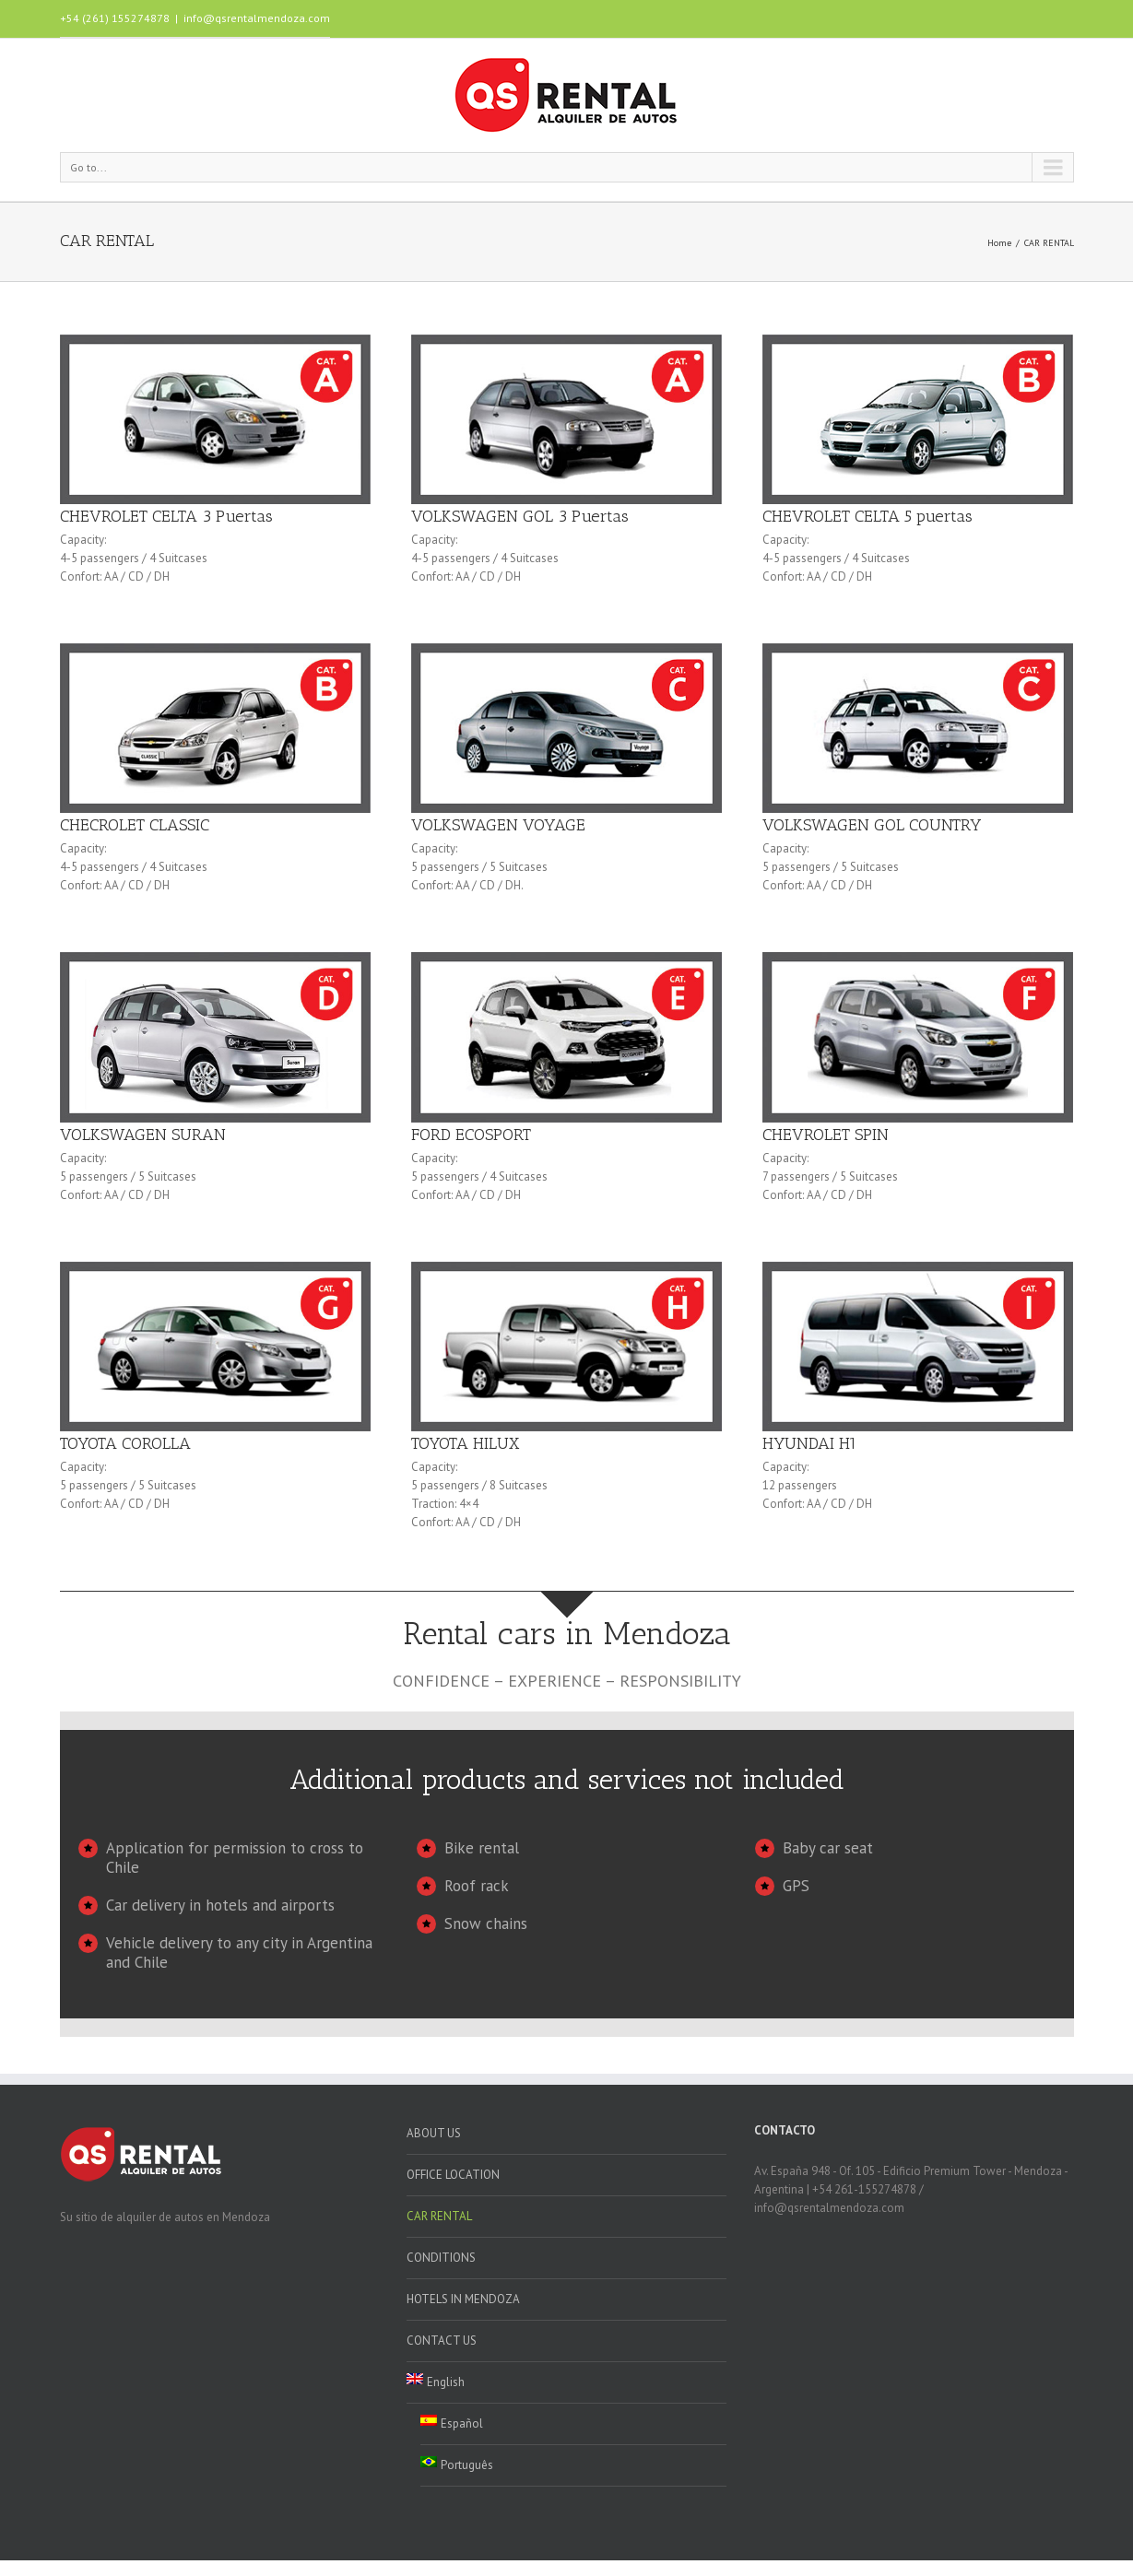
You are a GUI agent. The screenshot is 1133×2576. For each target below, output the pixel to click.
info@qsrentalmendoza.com (256, 18)
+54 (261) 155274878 (115, 18)
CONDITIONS (441, 2257)
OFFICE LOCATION (453, 2174)
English (436, 2381)
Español (451, 2423)
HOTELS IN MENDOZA (463, 2299)
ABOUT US (434, 2133)
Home (999, 243)
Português (456, 2464)
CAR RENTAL (439, 2216)
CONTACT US (442, 2340)
